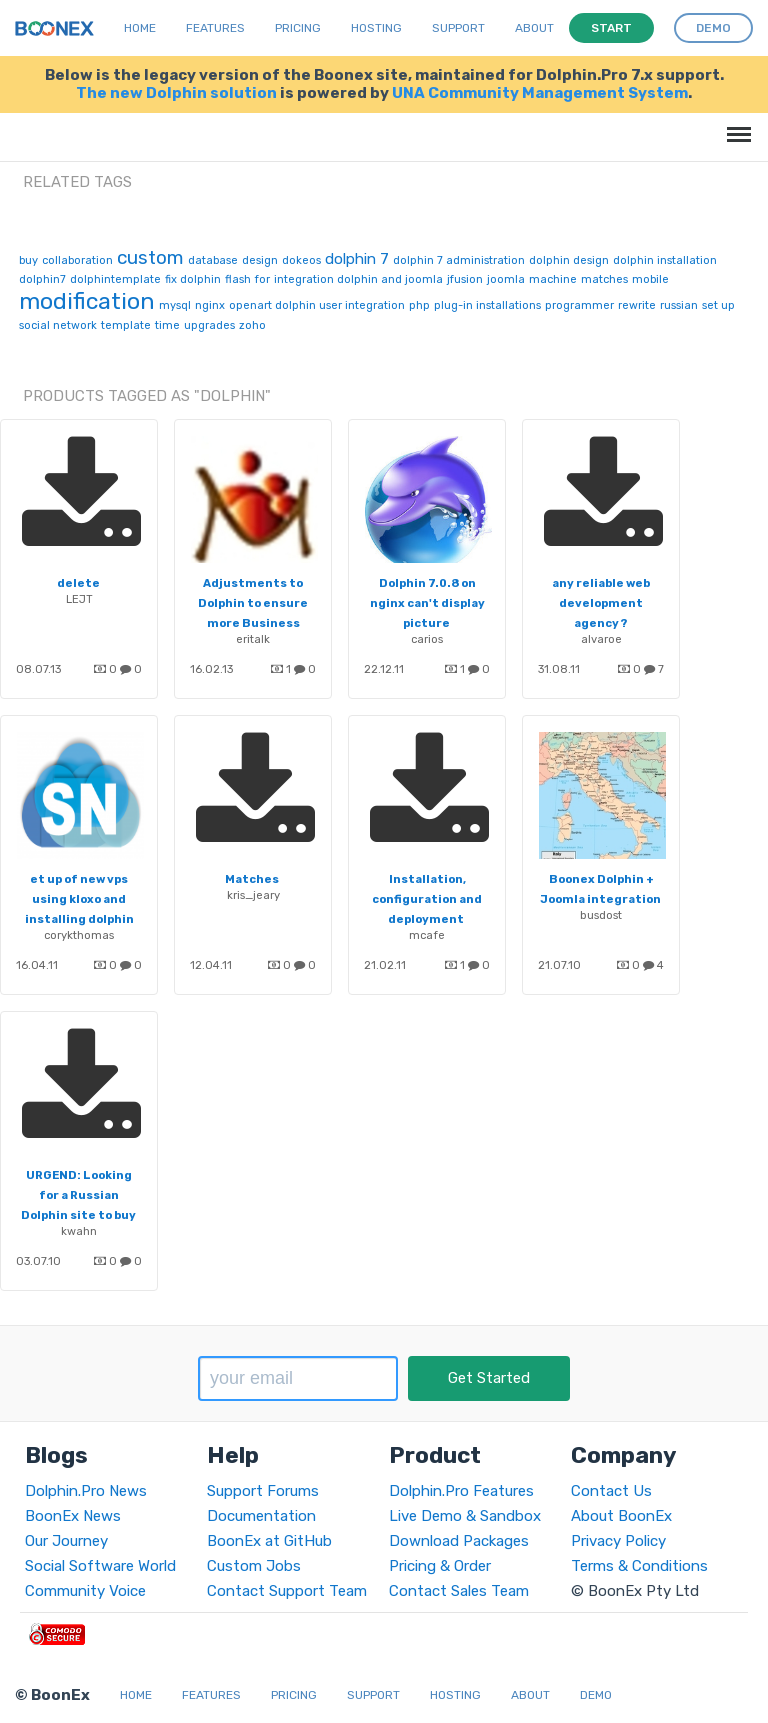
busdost (601, 915)
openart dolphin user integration (317, 305)
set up (718, 305)
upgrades (209, 325)
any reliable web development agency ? (601, 603)
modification (87, 301)
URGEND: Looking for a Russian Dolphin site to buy (78, 1195)
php (419, 305)
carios (427, 639)
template (126, 325)
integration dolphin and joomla (358, 279)
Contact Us (611, 1491)
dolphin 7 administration (459, 260)
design (260, 260)
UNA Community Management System (540, 93)
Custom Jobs (254, 1566)
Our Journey (66, 1541)
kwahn (79, 1231)
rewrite (637, 305)
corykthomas (79, 935)
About (534, 28)
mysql (175, 305)
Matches (252, 879)
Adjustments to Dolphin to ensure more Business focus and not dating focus (253, 623)
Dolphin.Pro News (86, 1491)
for (262, 279)
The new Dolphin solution (176, 93)
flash (238, 279)
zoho (252, 325)
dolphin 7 (357, 259)
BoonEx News (73, 1516)
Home (140, 28)
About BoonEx (621, 1516)
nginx (210, 305)
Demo (596, 1695)
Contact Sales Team (459, 1591)
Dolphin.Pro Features (461, 1491)
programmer (579, 305)
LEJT (79, 599)
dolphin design (569, 260)
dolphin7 (42, 279)
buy (28, 260)
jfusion (465, 279)
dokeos (301, 260)
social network (58, 325)
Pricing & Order (440, 1566)
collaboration (77, 260)
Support (458, 28)
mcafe (427, 935)
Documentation (261, 1516)
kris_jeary (253, 895)
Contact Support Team (287, 1591)
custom (150, 257)
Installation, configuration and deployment (427, 899)
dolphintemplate (115, 279)
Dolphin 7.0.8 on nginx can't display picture (427, 603)
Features (215, 28)
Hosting (376, 28)
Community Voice (85, 1591)
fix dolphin (193, 279)
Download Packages (459, 1541)
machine (553, 279)
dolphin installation (665, 260)
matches (604, 279)
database (213, 260)
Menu (735, 124)
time (167, 325)
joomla (506, 279)
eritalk (253, 639)
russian (679, 305)
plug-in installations (487, 305)
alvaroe (601, 639)
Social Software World (100, 1566)
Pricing (298, 28)
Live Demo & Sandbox (465, 1516)
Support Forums (263, 1491)
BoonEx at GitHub (269, 1541)
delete (78, 583)
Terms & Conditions (639, 1566)
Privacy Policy (618, 1541)
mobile (650, 279)
